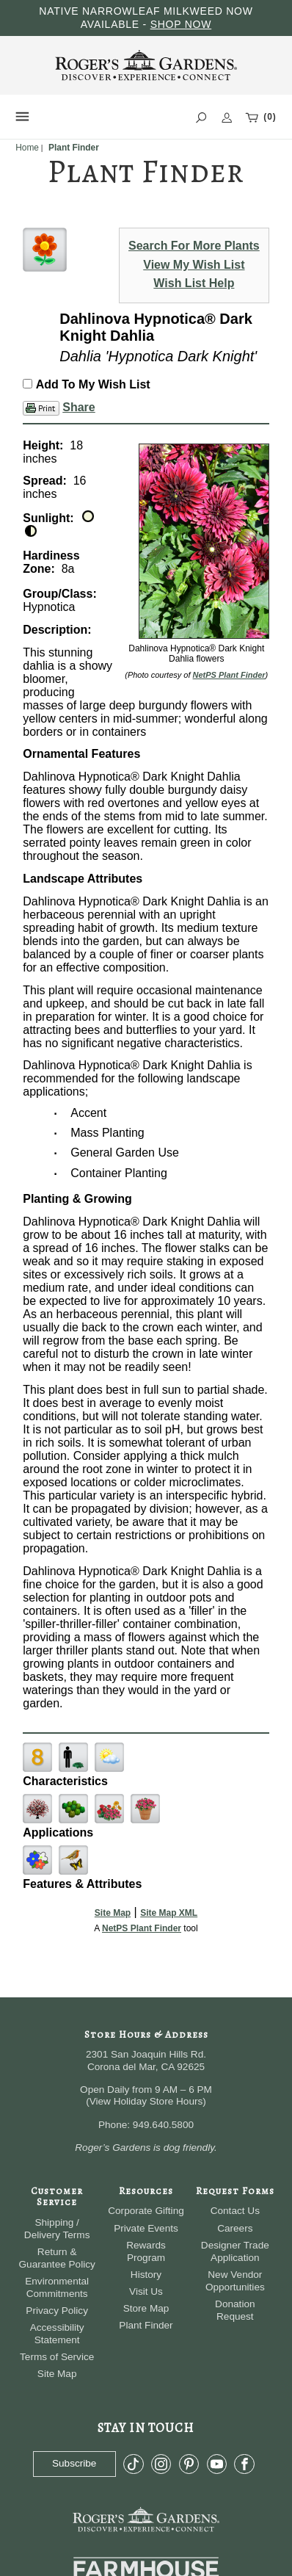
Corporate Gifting (146, 2210)
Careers (234, 2228)
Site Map (113, 1913)
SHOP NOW (181, 24)
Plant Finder (145, 2325)
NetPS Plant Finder (229, 674)
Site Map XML (168, 1913)
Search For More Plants (194, 245)
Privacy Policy (57, 2310)
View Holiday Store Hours (146, 2101)
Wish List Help (193, 283)
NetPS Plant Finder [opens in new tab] (141, 1928)
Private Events (146, 2228)
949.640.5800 (163, 2124)
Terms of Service (57, 2356)
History (146, 2274)
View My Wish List (193, 264)
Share (78, 407)
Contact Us (235, 2210)
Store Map (146, 2308)
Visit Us (146, 2291)
